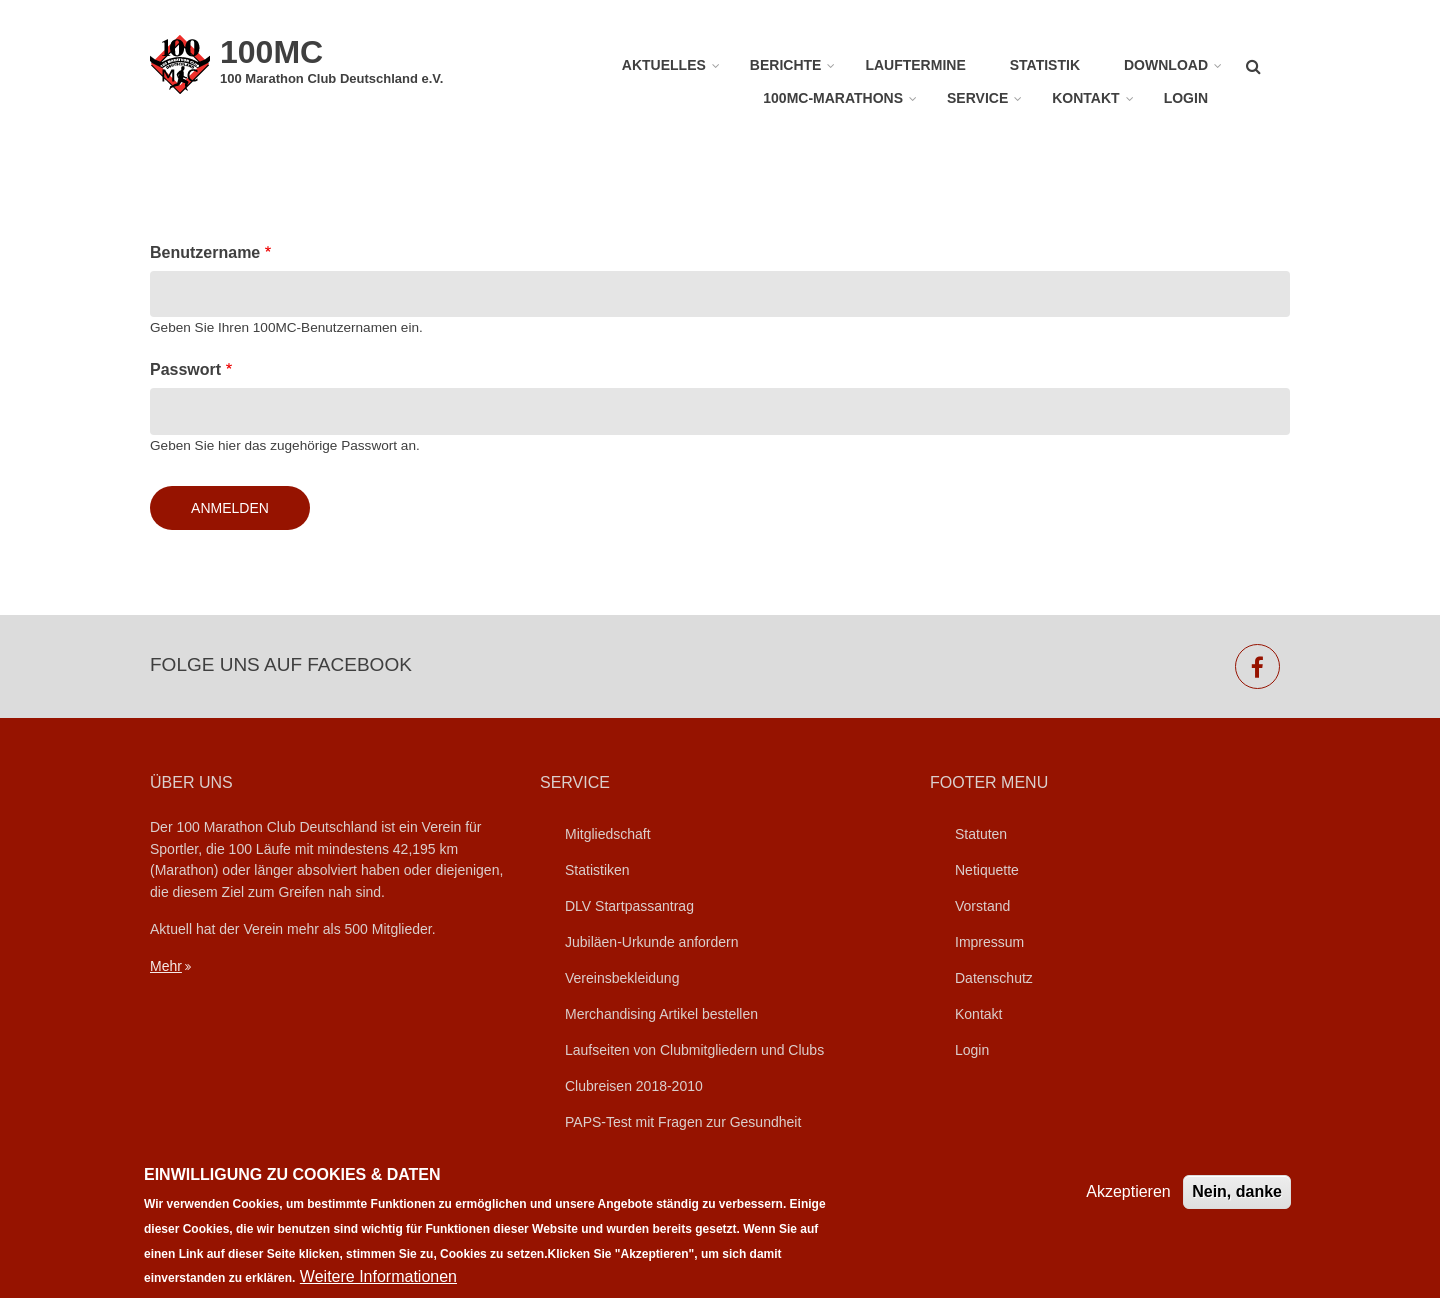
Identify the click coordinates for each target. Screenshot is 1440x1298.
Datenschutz (994, 978)
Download (1166, 65)
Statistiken (597, 870)
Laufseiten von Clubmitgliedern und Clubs (694, 1050)
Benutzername (205, 252)
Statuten (981, 834)
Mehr (166, 966)
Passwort (185, 369)
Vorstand (982, 906)
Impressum (989, 942)
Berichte (786, 65)
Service (977, 98)
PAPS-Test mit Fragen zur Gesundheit (683, 1122)
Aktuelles (664, 65)
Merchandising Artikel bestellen (661, 1014)
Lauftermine (915, 65)
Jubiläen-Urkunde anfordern (652, 942)
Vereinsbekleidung (622, 978)
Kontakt (1085, 98)
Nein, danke (1237, 1202)
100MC (271, 52)
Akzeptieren (1128, 1202)
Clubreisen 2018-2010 (634, 1086)
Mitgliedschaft (608, 834)
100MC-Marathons (833, 98)
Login (1186, 98)
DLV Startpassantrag (629, 906)
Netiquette (987, 870)
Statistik (1045, 65)
